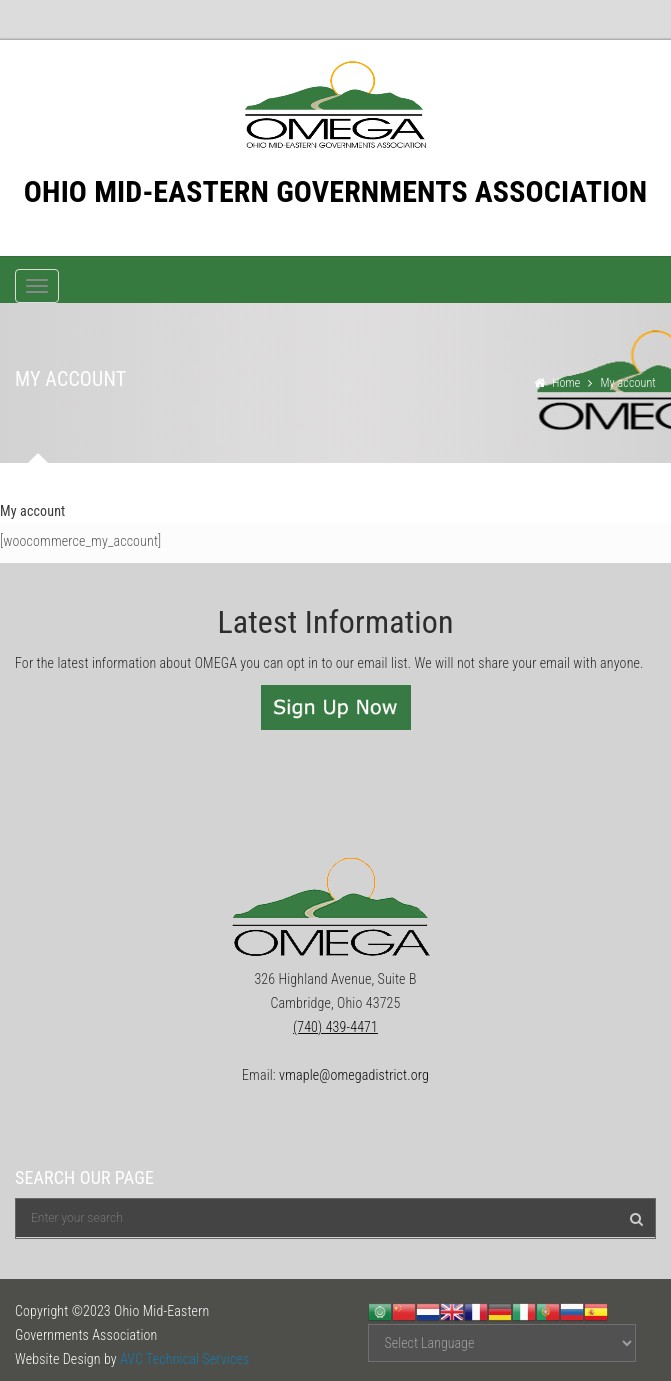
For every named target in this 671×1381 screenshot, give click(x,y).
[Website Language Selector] (502, 1343)
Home (566, 383)
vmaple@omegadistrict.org (354, 1075)
